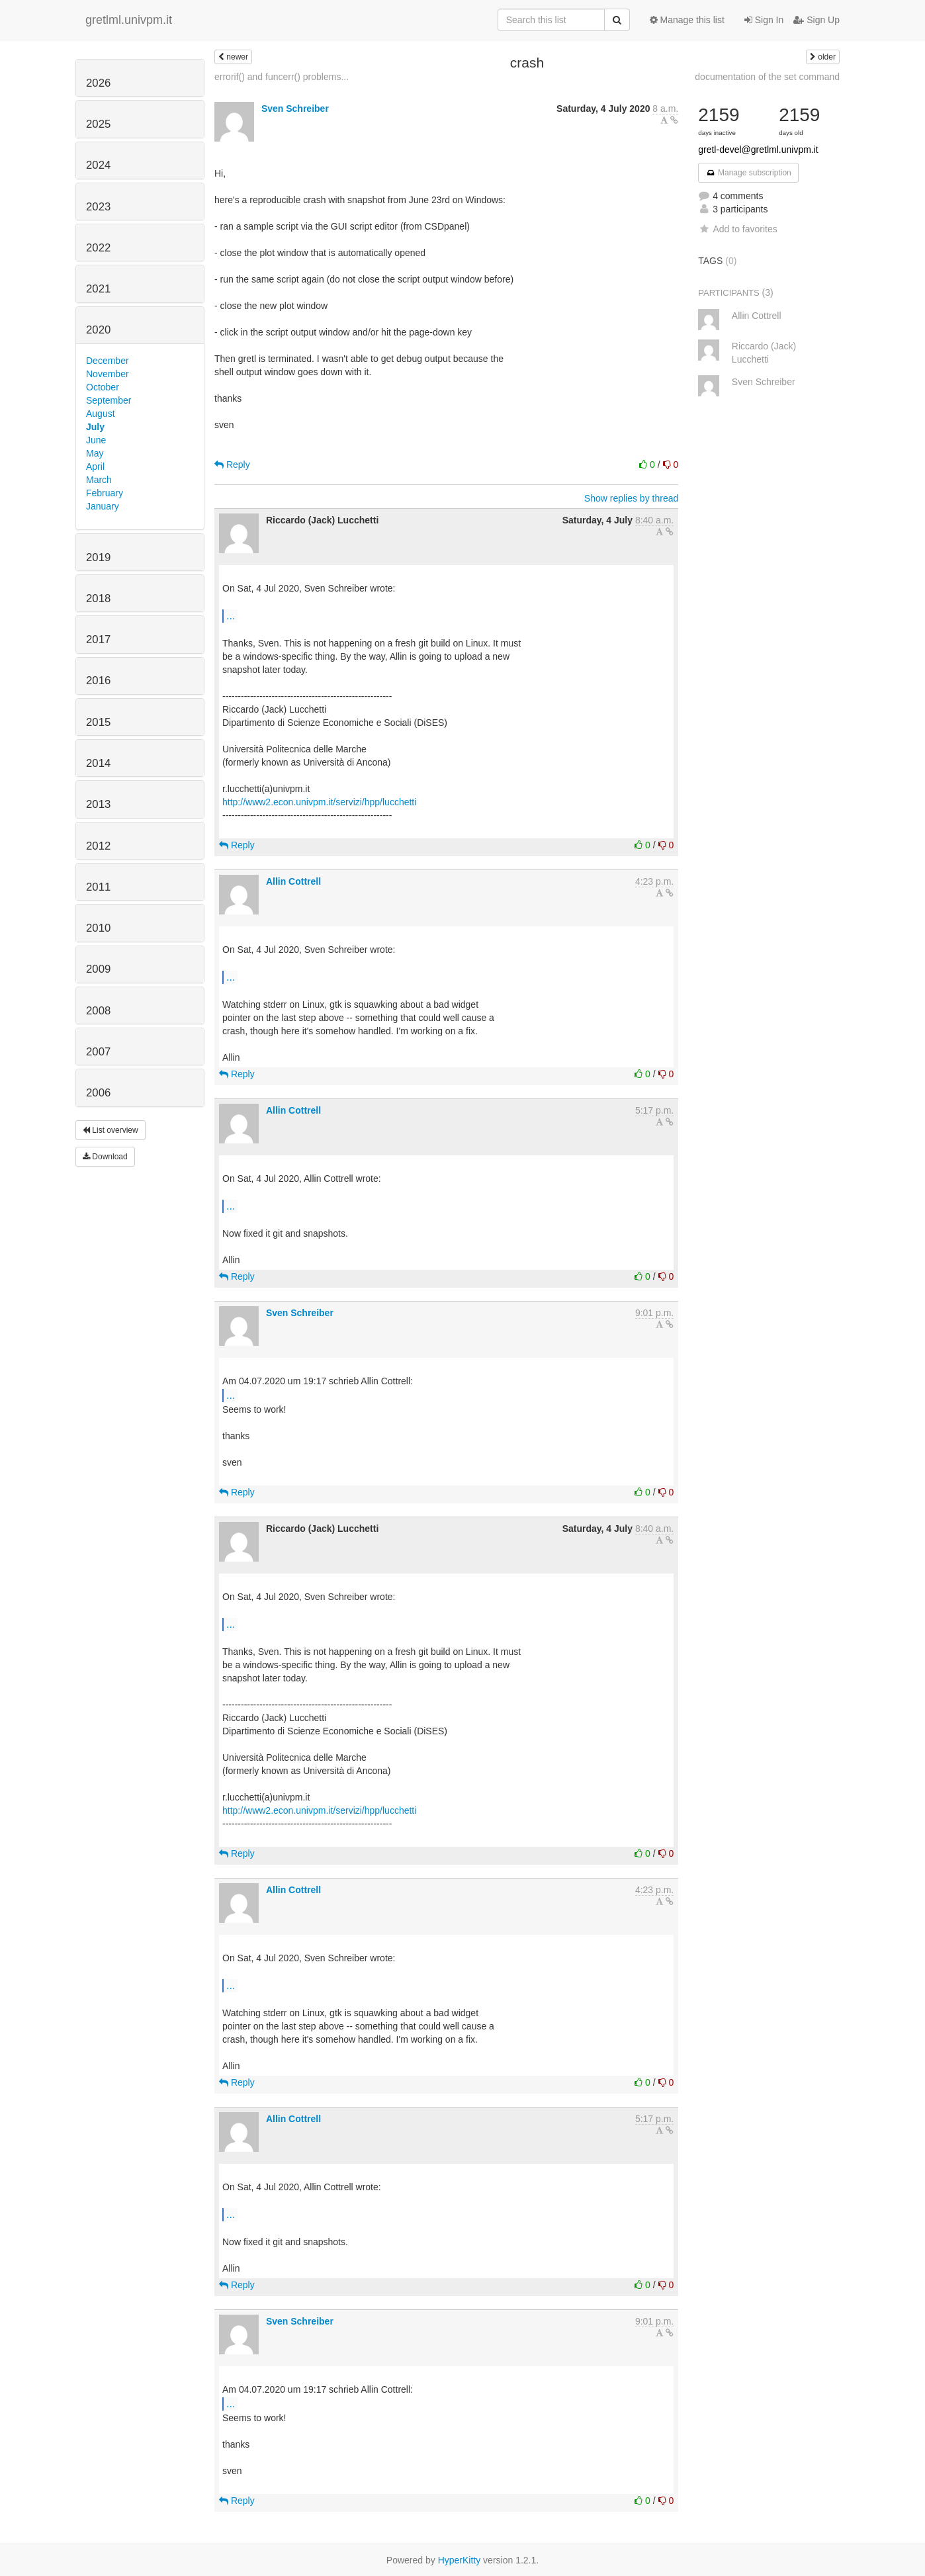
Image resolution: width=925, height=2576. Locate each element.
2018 (98, 598)
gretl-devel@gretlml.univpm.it (758, 149)
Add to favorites (737, 229)
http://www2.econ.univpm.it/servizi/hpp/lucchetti (319, 802)
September (108, 400)
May (94, 453)
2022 (98, 248)
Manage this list (687, 20)
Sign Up (816, 20)
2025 (98, 124)
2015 (98, 722)
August (100, 413)
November (107, 374)
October (102, 387)
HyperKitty (459, 2560)
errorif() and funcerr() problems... (281, 76)
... (230, 615)
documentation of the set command (767, 76)
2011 (98, 887)
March (99, 479)
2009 (98, 969)
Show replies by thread (631, 498)
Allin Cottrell (293, 881)
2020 (98, 330)
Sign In (763, 20)
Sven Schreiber (295, 108)
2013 (98, 804)
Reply (232, 464)
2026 (98, 83)
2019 (98, 557)
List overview (110, 1130)
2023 (98, 206)
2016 (98, 680)
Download (105, 1156)
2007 (98, 1051)
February (104, 493)
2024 (98, 165)
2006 (98, 1093)
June (96, 440)
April (95, 466)
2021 (98, 289)
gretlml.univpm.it (128, 19)
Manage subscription (748, 172)
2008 (98, 1010)
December (107, 360)
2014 (98, 763)
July (95, 427)
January (102, 506)
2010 (98, 928)
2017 (98, 639)
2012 (98, 846)
